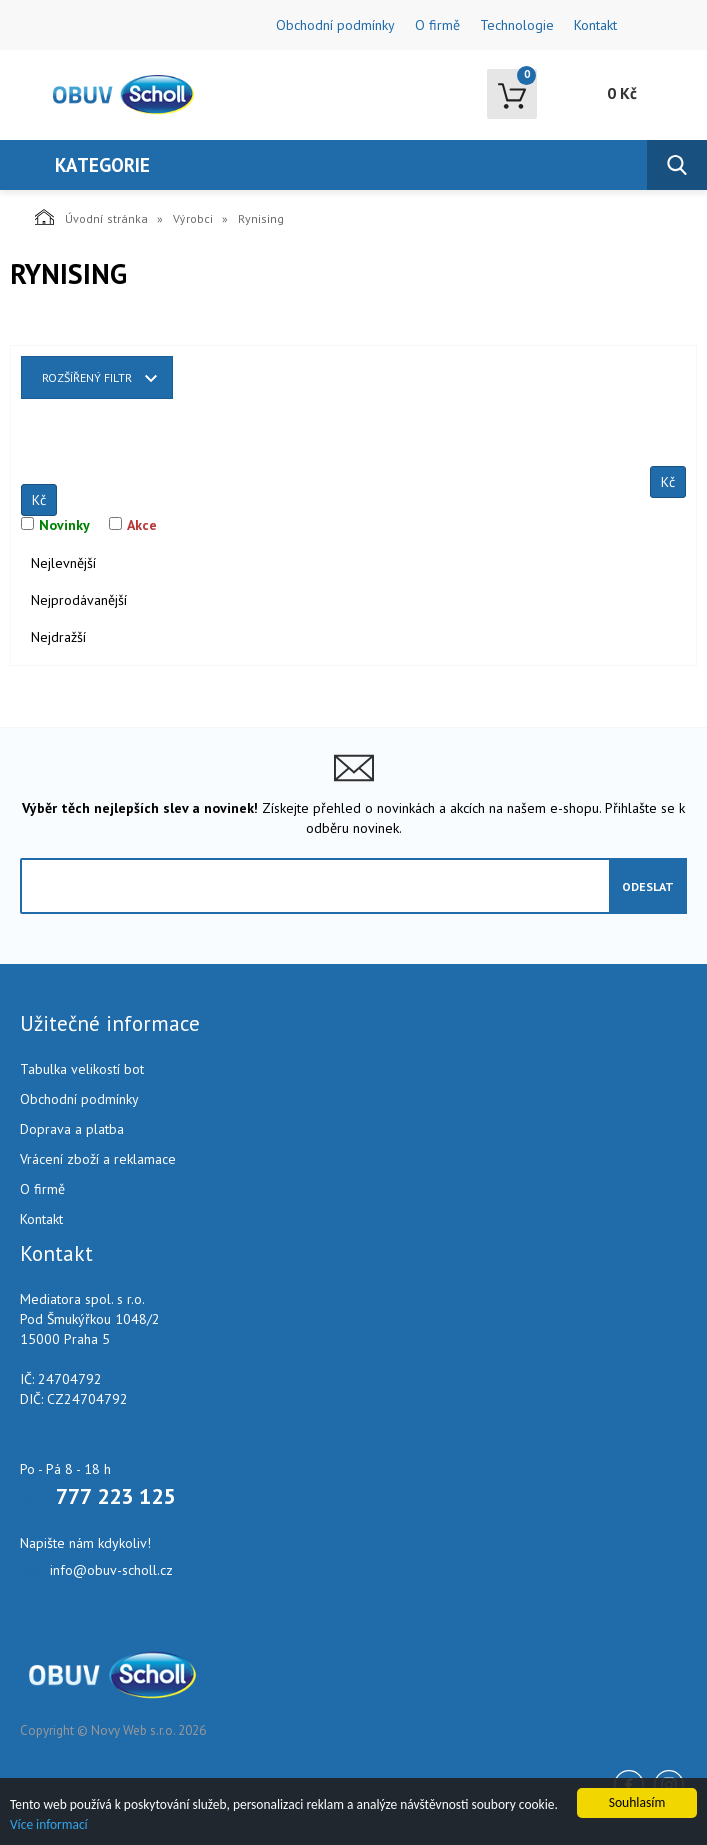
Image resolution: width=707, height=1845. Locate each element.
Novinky (64, 525)
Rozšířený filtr (87, 377)
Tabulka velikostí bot (82, 1069)
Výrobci (193, 218)
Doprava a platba (72, 1129)
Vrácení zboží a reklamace (98, 1159)
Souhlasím (637, 1801)
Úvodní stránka (91, 217)
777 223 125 (115, 1496)
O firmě (437, 25)
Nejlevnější (63, 563)
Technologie (517, 25)
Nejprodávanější (79, 600)
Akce (142, 525)
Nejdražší (58, 637)
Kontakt (595, 25)
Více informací (49, 1824)
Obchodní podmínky (335, 25)
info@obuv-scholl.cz (111, 1570)
